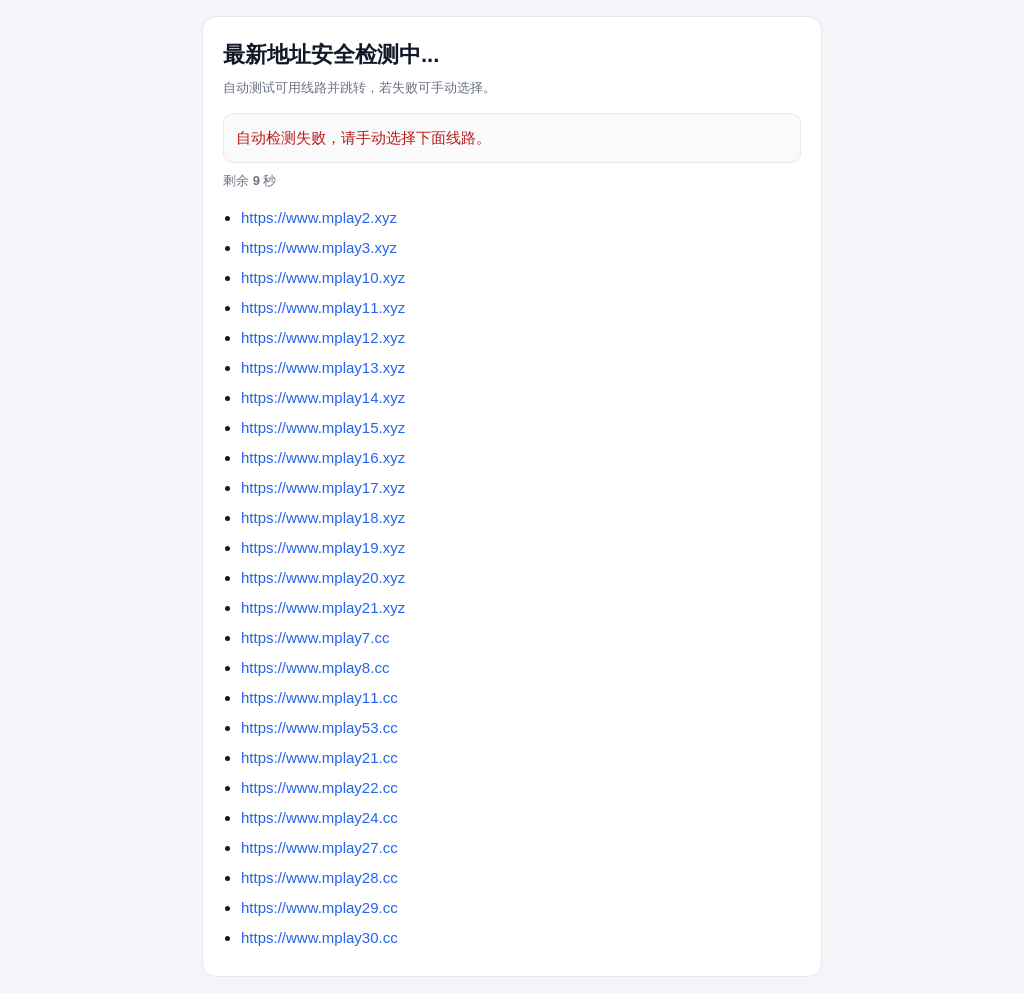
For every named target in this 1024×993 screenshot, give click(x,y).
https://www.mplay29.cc (319, 907)
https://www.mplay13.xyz (323, 367)
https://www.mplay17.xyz (323, 487)
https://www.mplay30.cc (319, 937)
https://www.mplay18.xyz (323, 517)
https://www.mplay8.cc (315, 667)
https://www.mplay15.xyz (323, 427)
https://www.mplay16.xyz (323, 457)
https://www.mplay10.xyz (323, 277)
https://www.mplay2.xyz (319, 217)
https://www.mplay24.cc (319, 817)
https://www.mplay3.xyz (319, 247)
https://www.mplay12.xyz (323, 337)
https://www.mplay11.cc (319, 697)
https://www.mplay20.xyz (323, 577)
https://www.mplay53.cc (319, 727)
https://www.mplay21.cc (319, 757)
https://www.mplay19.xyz (323, 547)
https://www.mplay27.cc (319, 847)
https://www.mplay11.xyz (323, 307)
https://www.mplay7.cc (315, 637)
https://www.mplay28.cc (319, 877)
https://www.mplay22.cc (319, 787)
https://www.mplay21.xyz (323, 607)
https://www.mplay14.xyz (323, 397)
